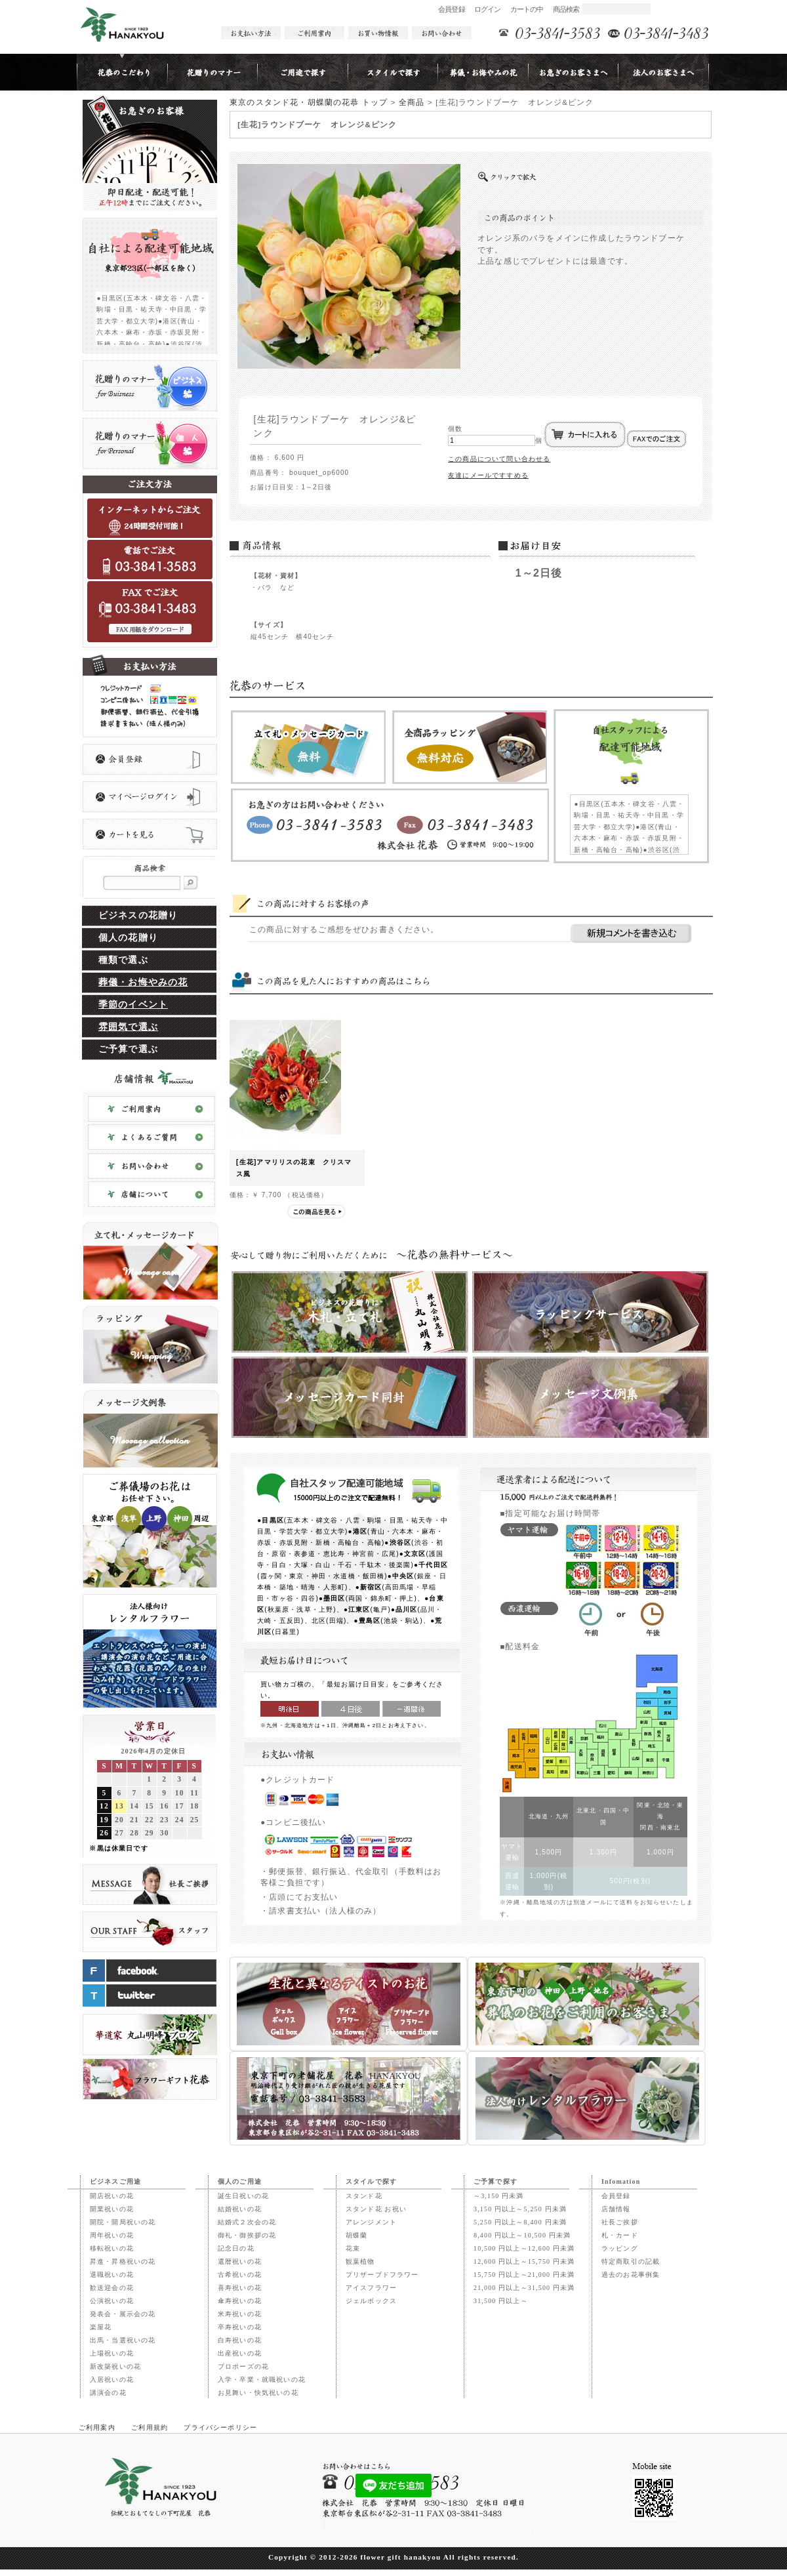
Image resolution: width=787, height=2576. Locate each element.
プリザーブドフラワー (382, 2274)
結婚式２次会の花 (247, 2222)
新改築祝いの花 (115, 2366)
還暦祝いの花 (240, 2261)
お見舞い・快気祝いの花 (258, 2392)
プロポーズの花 (243, 2366)
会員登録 (451, 9)
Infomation (620, 2181)
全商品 (411, 102)
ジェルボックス (371, 2300)
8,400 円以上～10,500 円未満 (522, 2235)
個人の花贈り (128, 938)
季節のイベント (133, 1005)
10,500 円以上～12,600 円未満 (524, 2248)
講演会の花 (108, 2392)
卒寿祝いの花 (240, 2327)
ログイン (487, 9)
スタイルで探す (371, 2181)
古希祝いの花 (240, 2274)
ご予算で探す (495, 2181)
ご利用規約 (149, 2427)
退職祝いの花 (112, 2274)
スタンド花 (364, 2195)
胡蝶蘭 (356, 2235)
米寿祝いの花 (240, 2314)
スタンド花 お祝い (376, 2209)
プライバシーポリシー (220, 2427)
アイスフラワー (371, 2287)
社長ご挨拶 (619, 2222)
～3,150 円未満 (499, 2195)
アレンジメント (371, 2222)
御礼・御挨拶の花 (247, 2235)
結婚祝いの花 (240, 2209)
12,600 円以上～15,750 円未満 (524, 2261)
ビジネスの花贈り (138, 915)
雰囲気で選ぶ (128, 1027)
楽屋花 (100, 2327)
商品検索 (566, 9)
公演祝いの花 (112, 2300)
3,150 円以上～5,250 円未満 (520, 2209)
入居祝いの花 (112, 2379)
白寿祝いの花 (240, 2340)
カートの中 (527, 9)
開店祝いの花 (112, 2195)
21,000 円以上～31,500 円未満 (524, 2287)
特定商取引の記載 (630, 2261)
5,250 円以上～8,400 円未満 (520, 2222)
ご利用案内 (97, 2427)
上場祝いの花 (112, 2353)
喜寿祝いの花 (240, 2287)
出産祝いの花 (240, 2353)
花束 (353, 2248)
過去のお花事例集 (630, 2274)
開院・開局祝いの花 (122, 2222)
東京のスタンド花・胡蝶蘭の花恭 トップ (309, 102)
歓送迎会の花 (112, 2287)
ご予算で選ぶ (128, 1049)
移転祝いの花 (112, 2248)
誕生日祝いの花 (243, 2195)
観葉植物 (360, 2261)
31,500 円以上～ (501, 2300)
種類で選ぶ (123, 960)
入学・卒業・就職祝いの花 (262, 2379)
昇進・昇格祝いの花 (122, 2261)
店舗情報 (616, 2209)
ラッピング (619, 2248)
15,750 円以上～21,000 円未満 (524, 2274)
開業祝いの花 (112, 2209)
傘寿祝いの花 (240, 2300)
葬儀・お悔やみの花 (143, 982)
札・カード (619, 2235)
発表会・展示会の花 (122, 2314)
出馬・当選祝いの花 (122, 2340)
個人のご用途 (240, 2181)
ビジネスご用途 (115, 2181)
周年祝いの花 (112, 2235)
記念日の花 (236, 2248)
